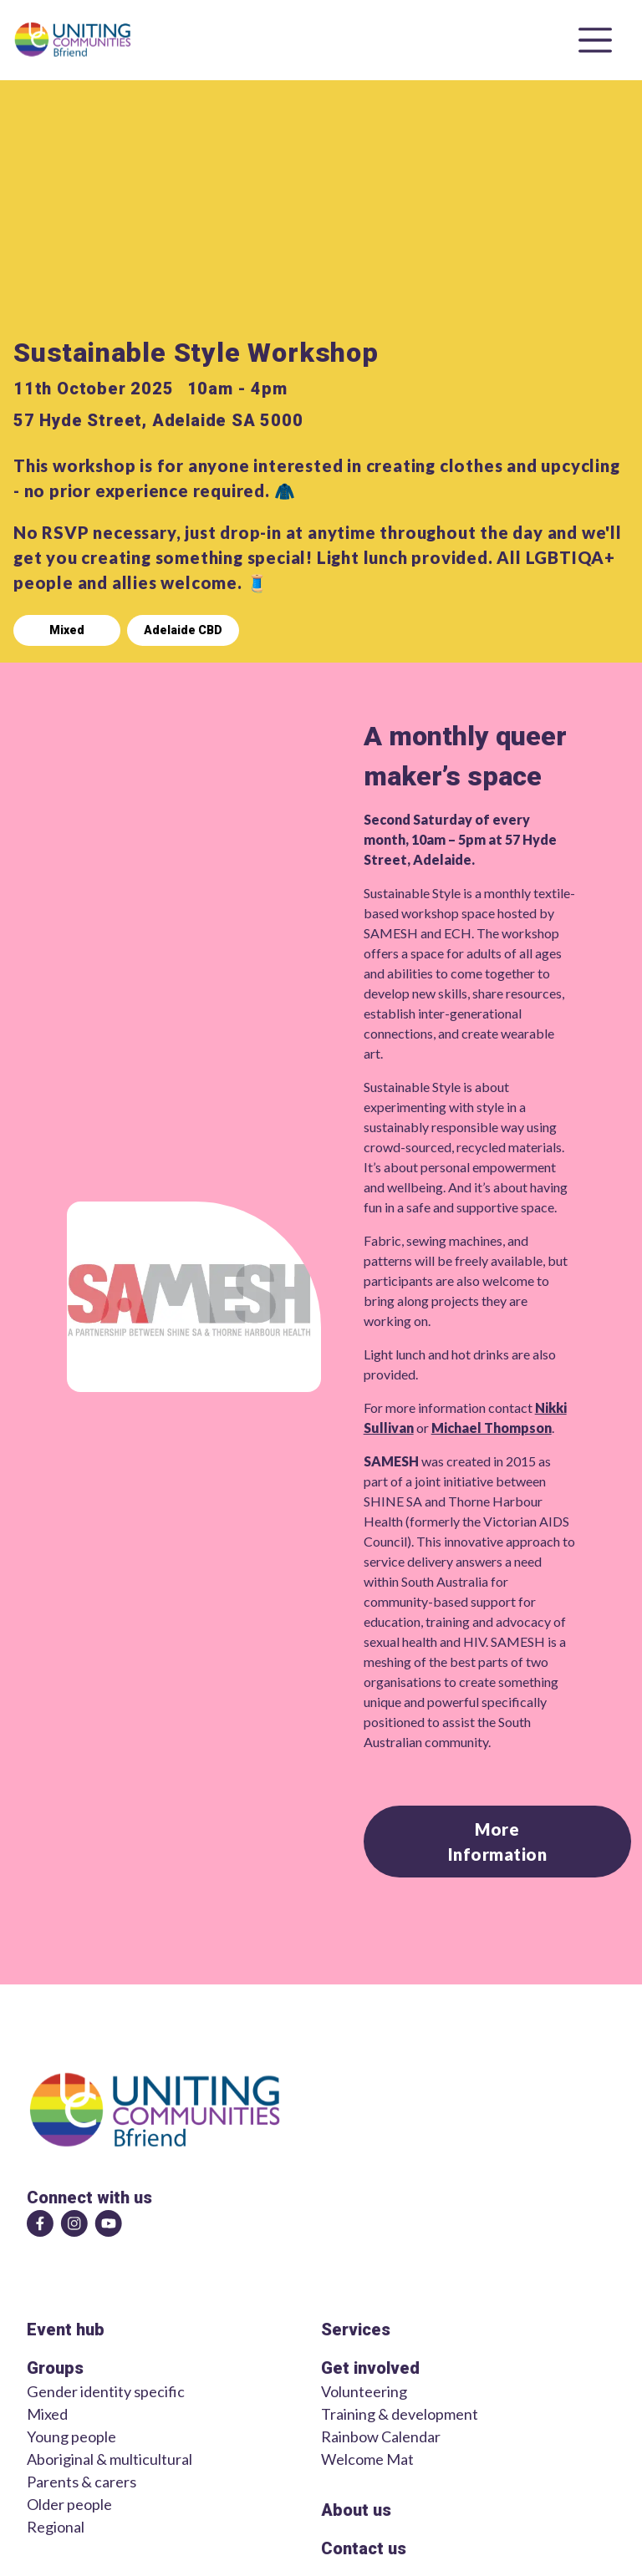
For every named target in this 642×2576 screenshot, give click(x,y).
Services (355, 2329)
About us (356, 2510)
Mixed (66, 630)
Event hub (65, 2329)
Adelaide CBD (183, 630)
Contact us (363, 2548)
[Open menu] (595, 40)
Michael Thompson (491, 1427)
